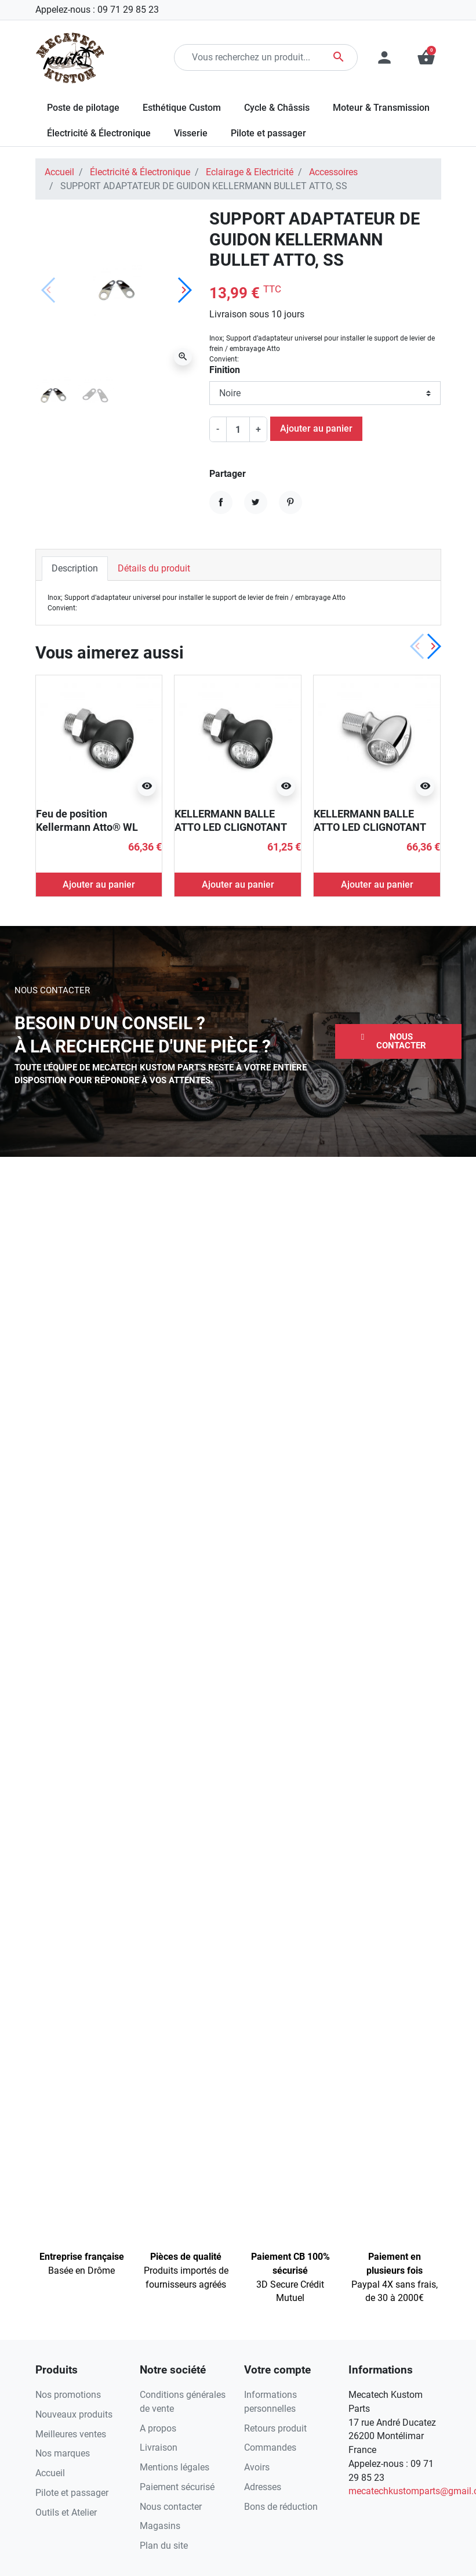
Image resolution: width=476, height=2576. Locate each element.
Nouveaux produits (73, 2414)
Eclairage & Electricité (249, 172)
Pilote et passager (71, 2492)
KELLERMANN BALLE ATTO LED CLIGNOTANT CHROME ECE (370, 827)
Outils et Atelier (66, 2512)
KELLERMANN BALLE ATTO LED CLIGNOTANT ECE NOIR (230, 827)
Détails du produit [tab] (154, 568)
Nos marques (62, 2453)
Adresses (262, 2486)
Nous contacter (171, 2506)
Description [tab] (75, 568)
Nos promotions (68, 2394)
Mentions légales (174, 2467)
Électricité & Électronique (140, 172)
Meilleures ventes (70, 2434)
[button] (398, 1041)
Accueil (59, 172)
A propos (158, 2428)
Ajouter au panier (316, 428)
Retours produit (275, 2428)
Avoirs (257, 2467)
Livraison (158, 2447)
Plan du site (164, 2545)
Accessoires (333, 172)
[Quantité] (238, 429)
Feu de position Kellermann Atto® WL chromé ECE (87, 827)
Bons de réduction (281, 2506)
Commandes (270, 2447)
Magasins (160, 2525)
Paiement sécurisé (177, 2486)
